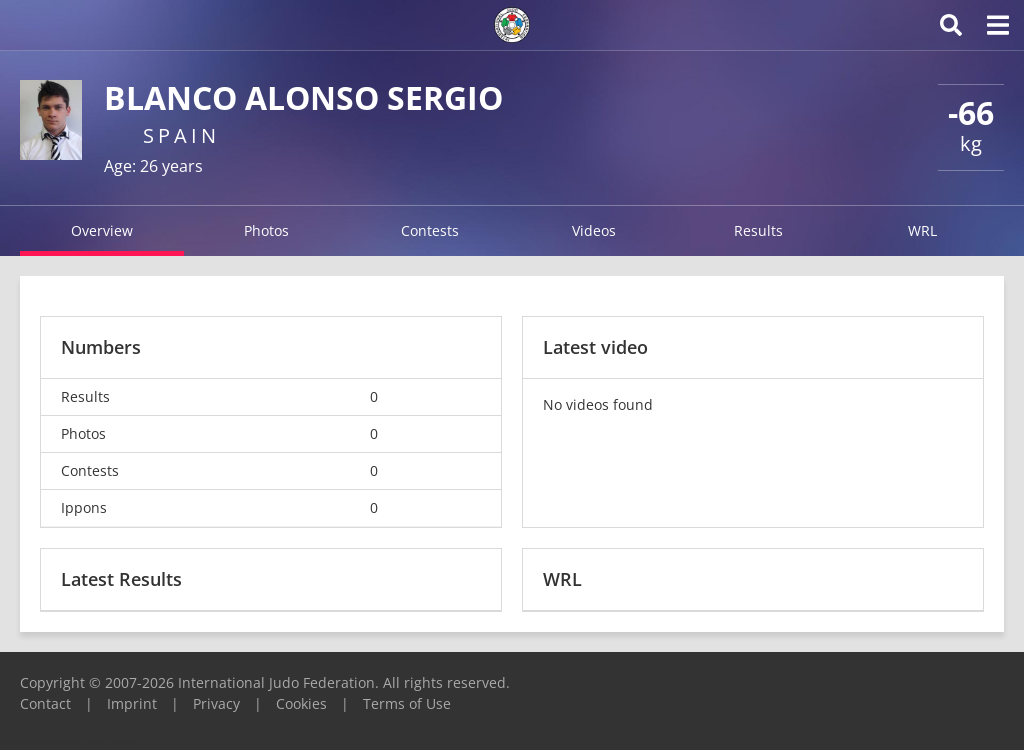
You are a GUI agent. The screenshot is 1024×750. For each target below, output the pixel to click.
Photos (266, 230)
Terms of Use (407, 703)
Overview (102, 230)
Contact (45, 703)
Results (758, 230)
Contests (430, 230)
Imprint (132, 703)
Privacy (216, 703)
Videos (594, 230)
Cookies (301, 703)
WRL (922, 230)
